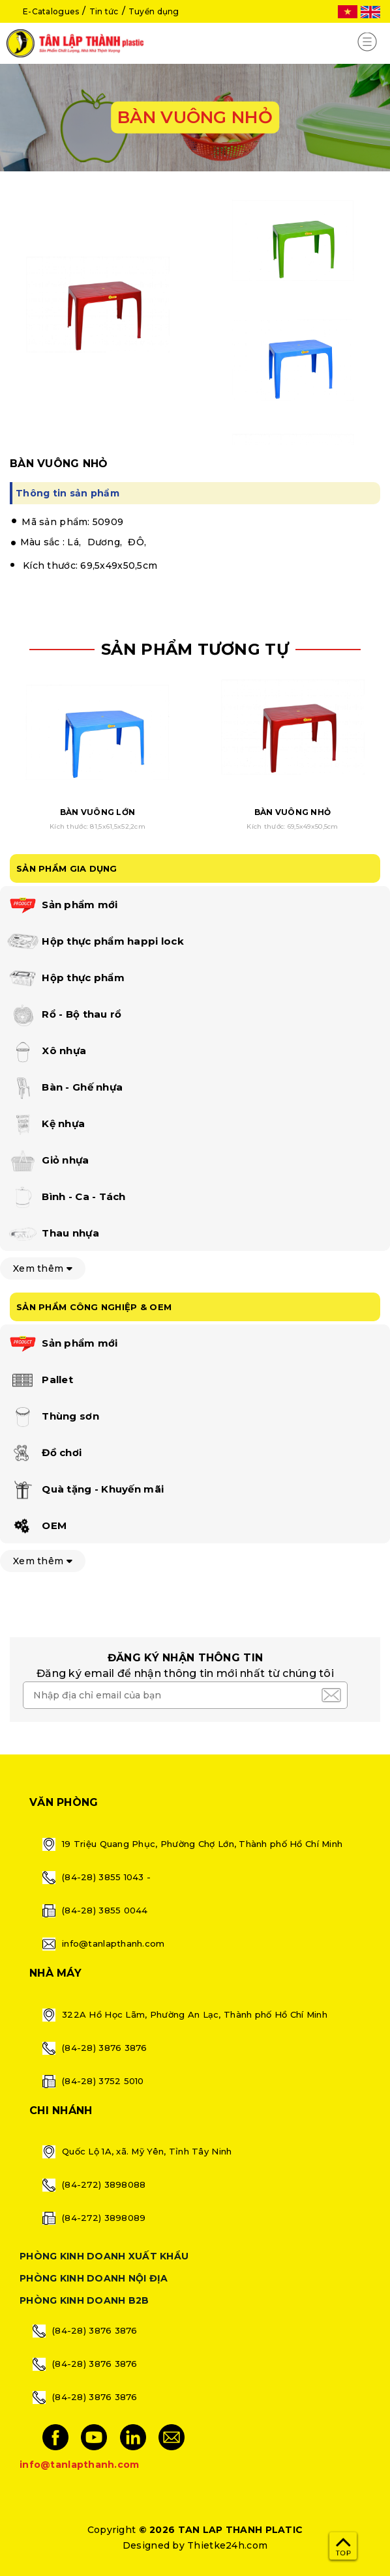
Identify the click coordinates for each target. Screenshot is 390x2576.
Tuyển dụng (153, 11)
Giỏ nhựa (48, 1161)
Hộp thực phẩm (66, 979)
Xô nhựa (46, 1051)
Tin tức (104, 11)
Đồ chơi (44, 1453)
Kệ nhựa (46, 1124)
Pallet (40, 1380)
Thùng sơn (53, 1417)
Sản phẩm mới (62, 906)
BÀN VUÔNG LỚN (98, 812)
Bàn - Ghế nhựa (65, 1088)
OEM (37, 1526)
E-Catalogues (51, 11)
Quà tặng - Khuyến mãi (85, 1490)
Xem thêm (42, 1268)
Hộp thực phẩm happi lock (95, 942)
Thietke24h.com (227, 2545)
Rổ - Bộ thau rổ (64, 1015)
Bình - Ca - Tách (66, 1197)
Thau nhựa (53, 1234)
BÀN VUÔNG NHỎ (292, 812)
